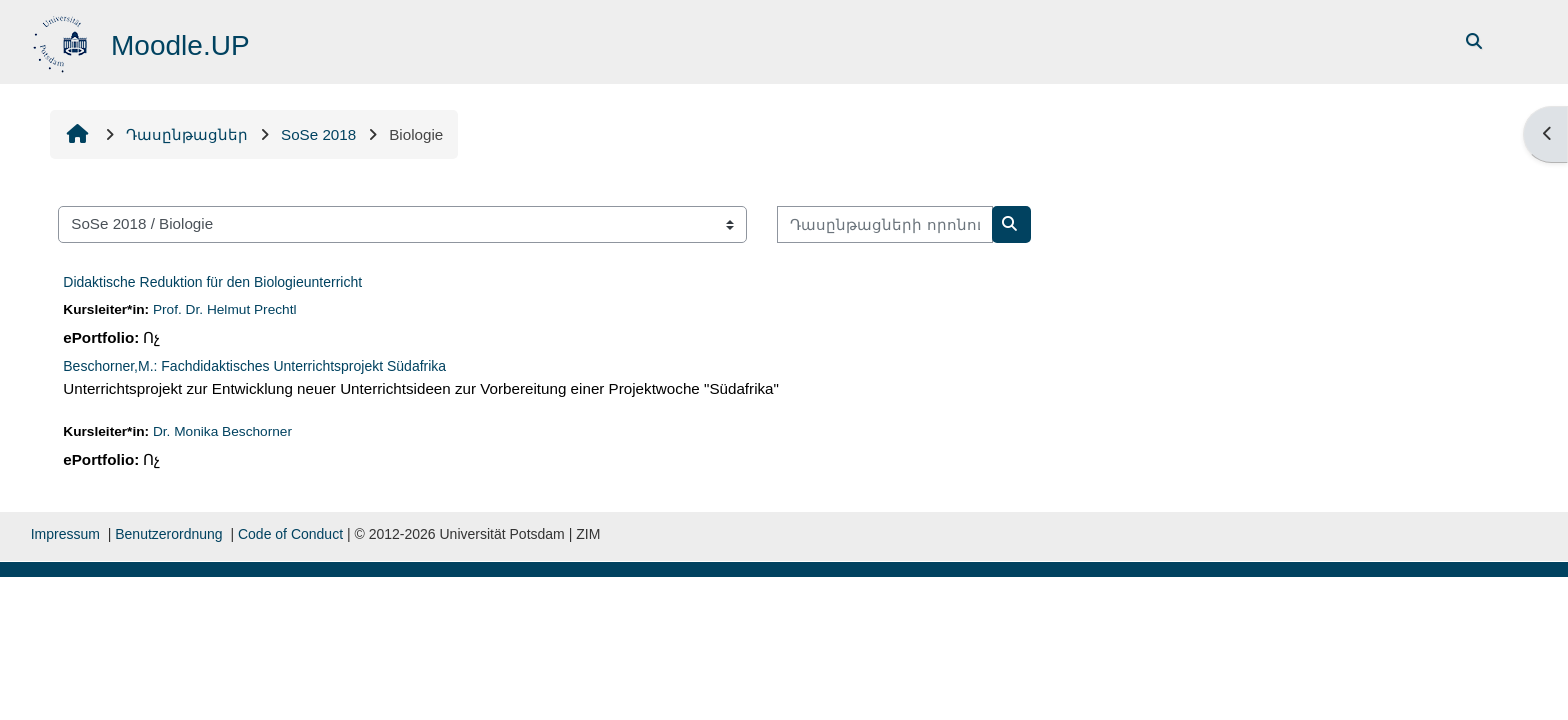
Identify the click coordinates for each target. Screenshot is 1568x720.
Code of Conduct (290, 534)
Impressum (65, 534)
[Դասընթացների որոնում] (885, 224)
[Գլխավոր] (62, 40)
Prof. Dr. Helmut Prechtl (225, 309)
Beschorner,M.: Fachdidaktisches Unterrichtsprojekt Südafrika (254, 366)
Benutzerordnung (168, 534)
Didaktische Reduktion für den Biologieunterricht (212, 282)
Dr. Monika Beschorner (222, 431)
